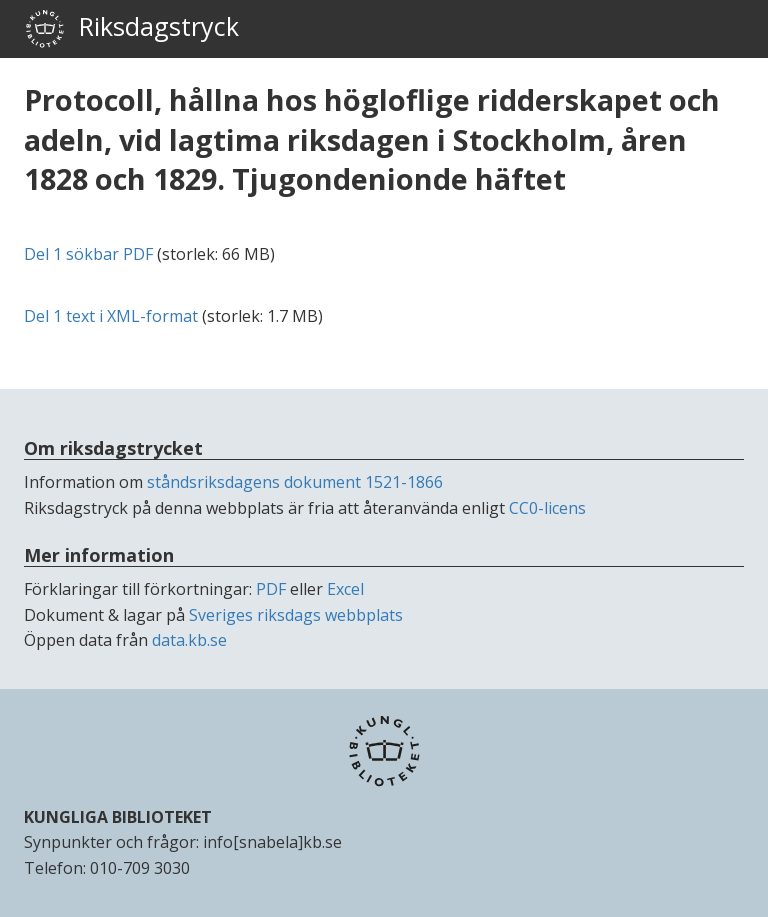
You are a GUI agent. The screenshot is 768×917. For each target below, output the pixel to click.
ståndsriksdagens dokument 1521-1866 (295, 482)
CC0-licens (547, 508)
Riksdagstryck (132, 29)
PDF (271, 589)
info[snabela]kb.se (272, 842)
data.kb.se (189, 640)
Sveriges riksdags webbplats (296, 615)
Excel (345, 589)
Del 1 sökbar (88, 254)
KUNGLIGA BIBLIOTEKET (118, 817)
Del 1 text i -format (111, 316)
